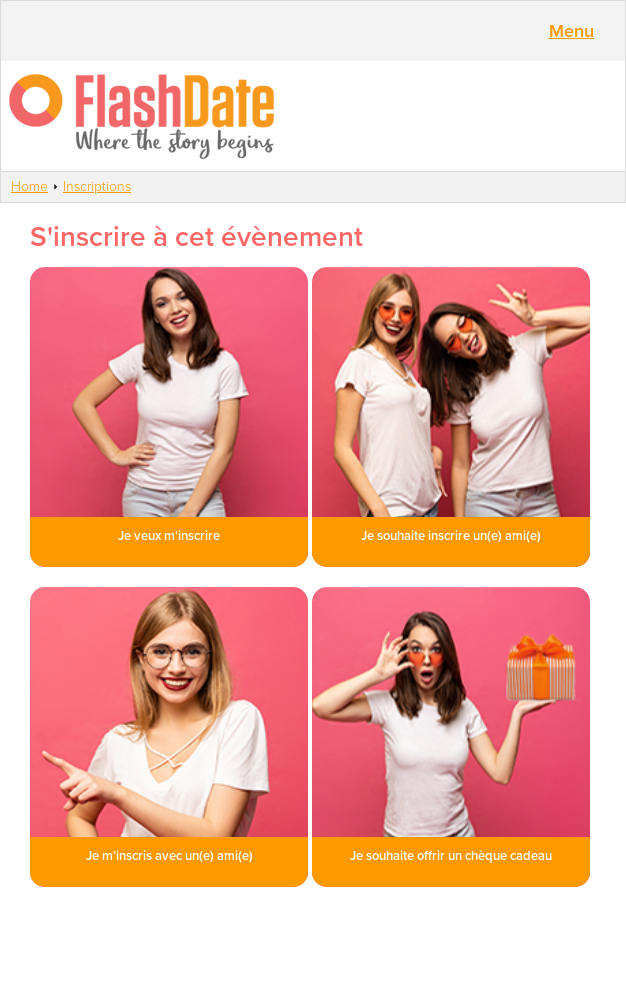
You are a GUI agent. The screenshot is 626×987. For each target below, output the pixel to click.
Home (29, 186)
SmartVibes (313, 116)
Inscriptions (97, 186)
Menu (571, 31)
